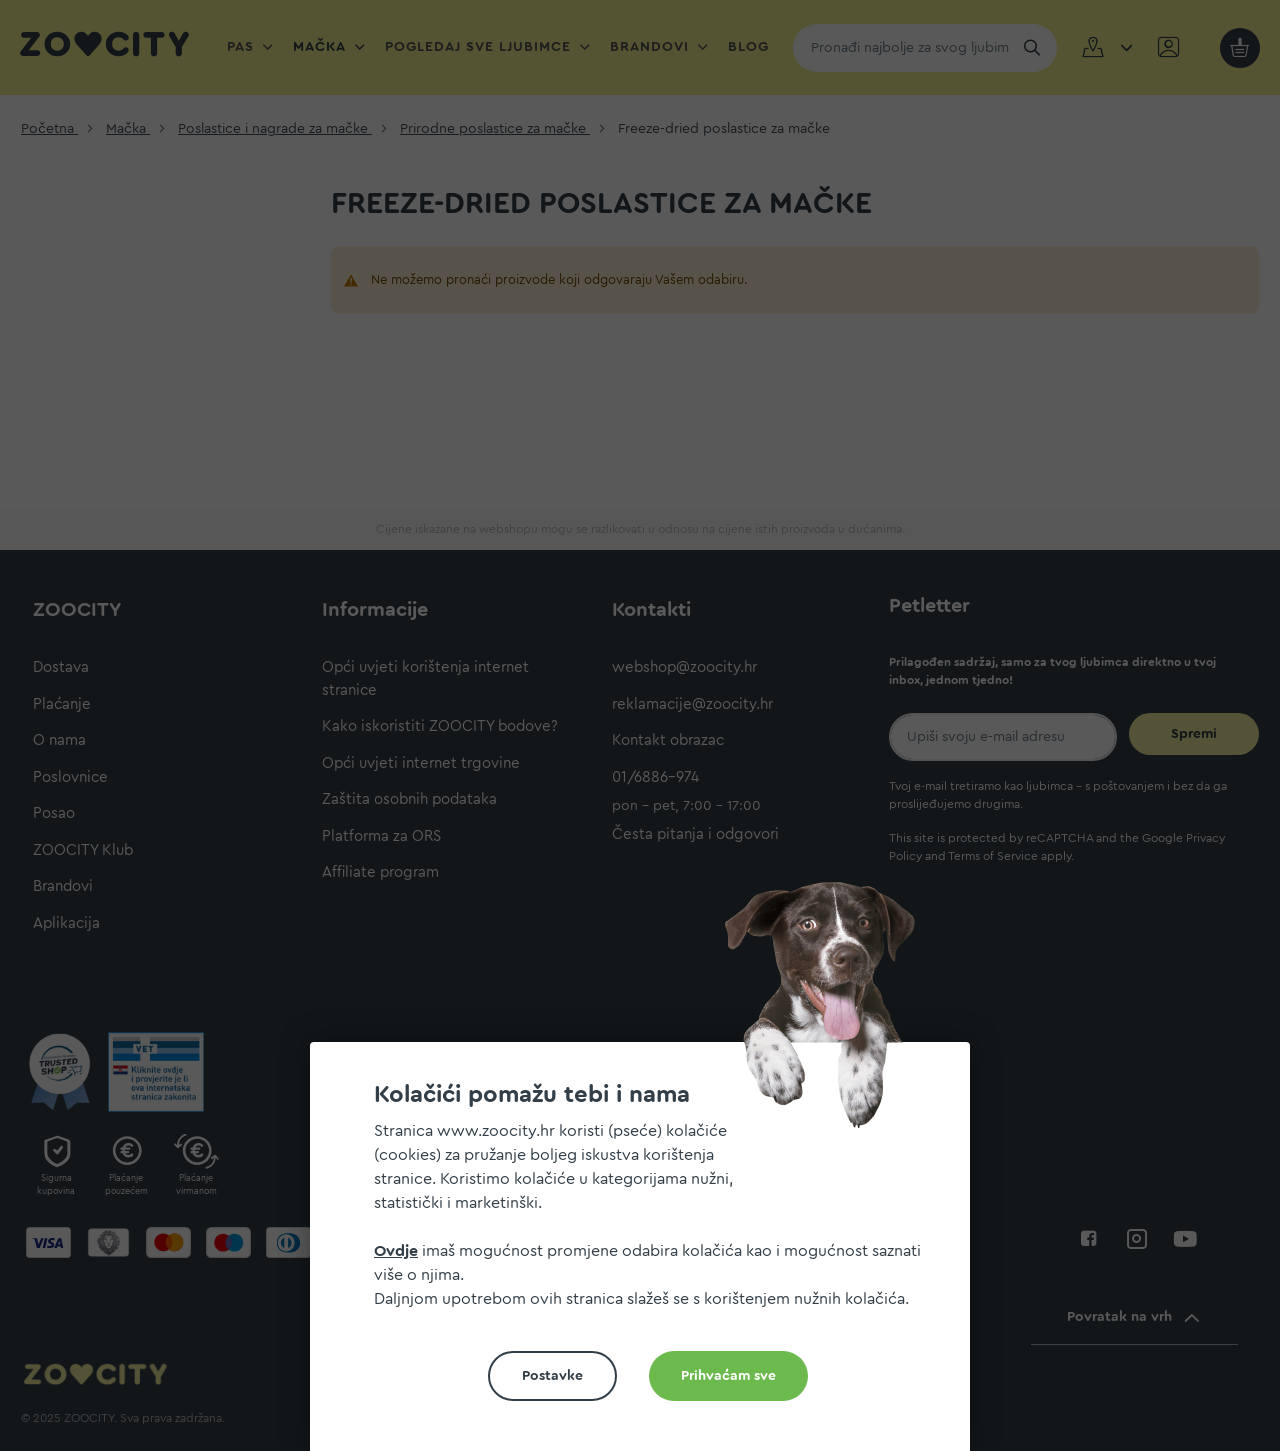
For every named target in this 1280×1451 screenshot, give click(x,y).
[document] (648, 1254)
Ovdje (396, 1251)
